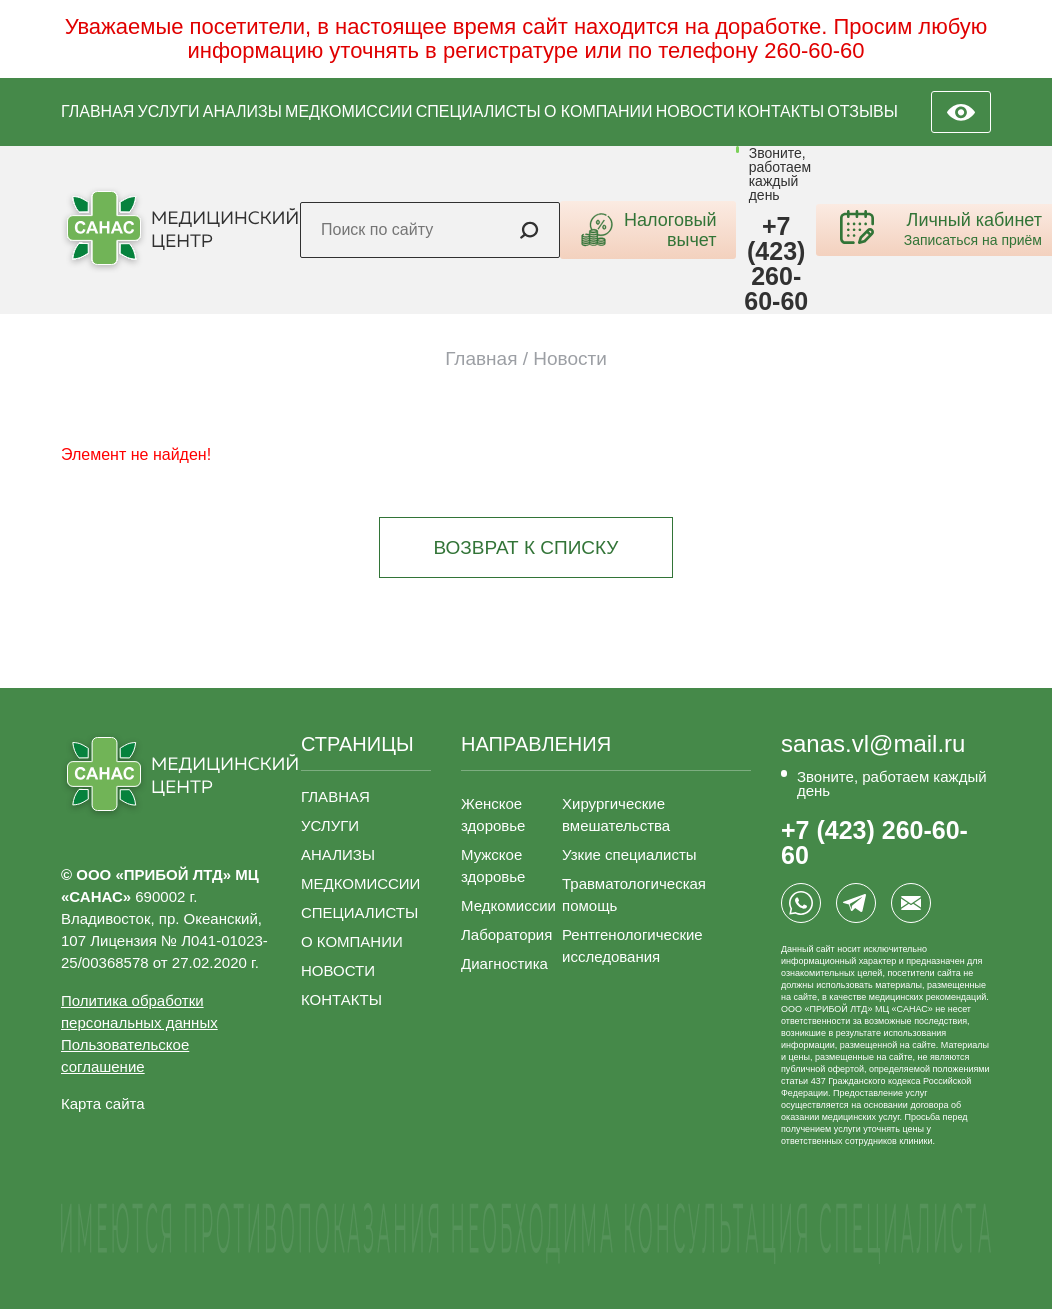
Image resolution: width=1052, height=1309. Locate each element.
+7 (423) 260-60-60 (776, 264)
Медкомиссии (508, 905)
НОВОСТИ (695, 111)
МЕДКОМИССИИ (348, 111)
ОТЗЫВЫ (862, 111)
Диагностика (504, 963)
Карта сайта (103, 1103)
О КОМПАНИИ (598, 111)
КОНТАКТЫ (781, 111)
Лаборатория (506, 934)
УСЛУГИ (169, 111)
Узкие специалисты (629, 854)
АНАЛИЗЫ (242, 111)
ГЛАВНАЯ (97, 111)
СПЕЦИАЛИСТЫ (478, 111)
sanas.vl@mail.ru (873, 744)
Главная (481, 358)
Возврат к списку (526, 547)
